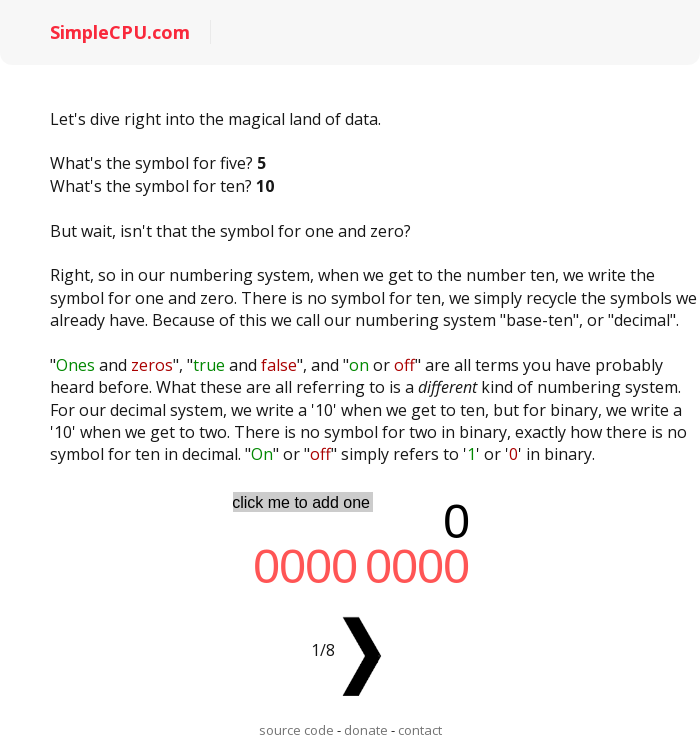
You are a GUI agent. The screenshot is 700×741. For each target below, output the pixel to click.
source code (296, 730)
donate (366, 730)
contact (420, 730)
